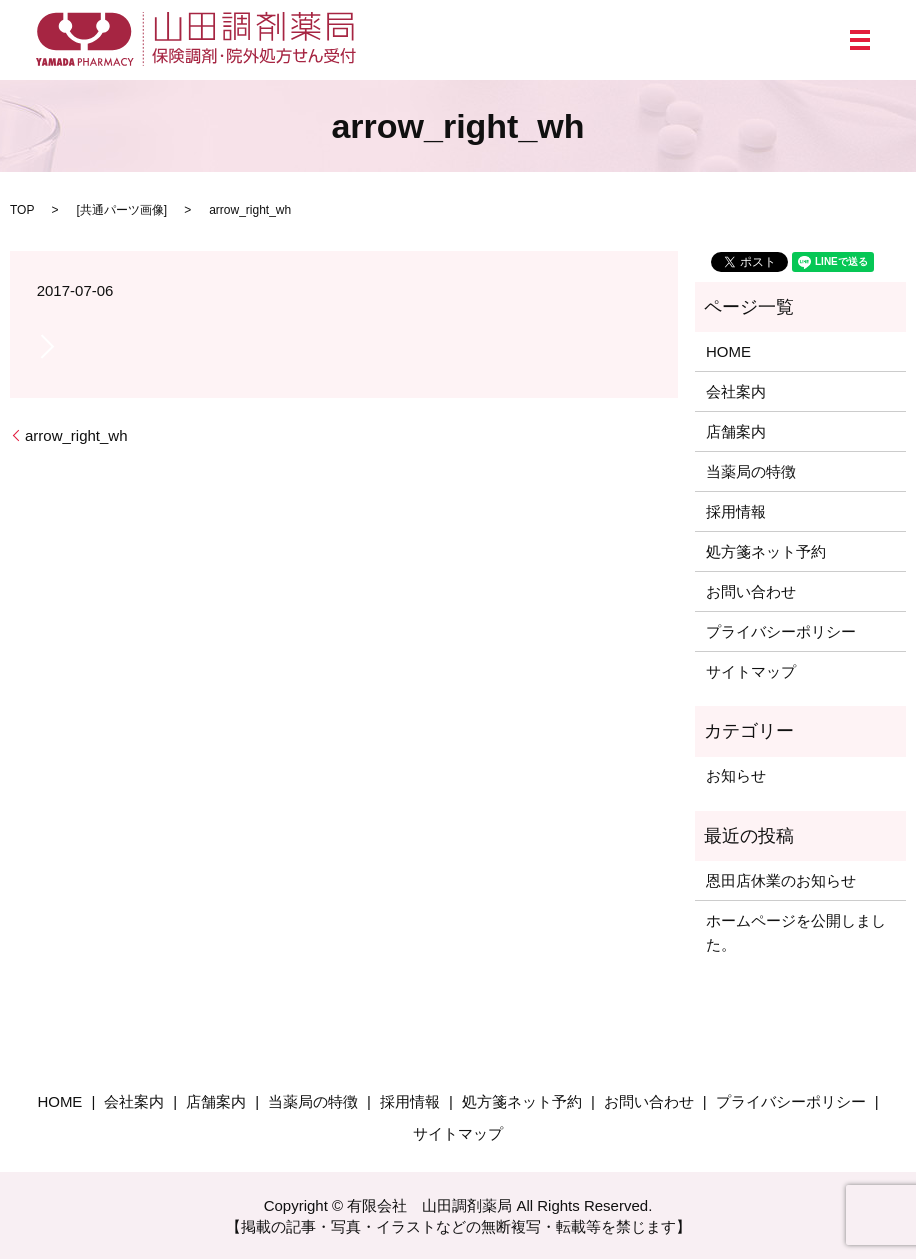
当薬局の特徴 (751, 471)
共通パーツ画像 (122, 210)
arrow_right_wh (76, 435)
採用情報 (736, 511)
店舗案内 (736, 431)
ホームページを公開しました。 (796, 932)
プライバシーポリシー (781, 631)
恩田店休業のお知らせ (781, 880)
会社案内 (736, 391)
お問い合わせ (751, 591)
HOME (728, 351)
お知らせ (736, 775)
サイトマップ (751, 671)
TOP (22, 210)
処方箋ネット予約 (766, 551)
